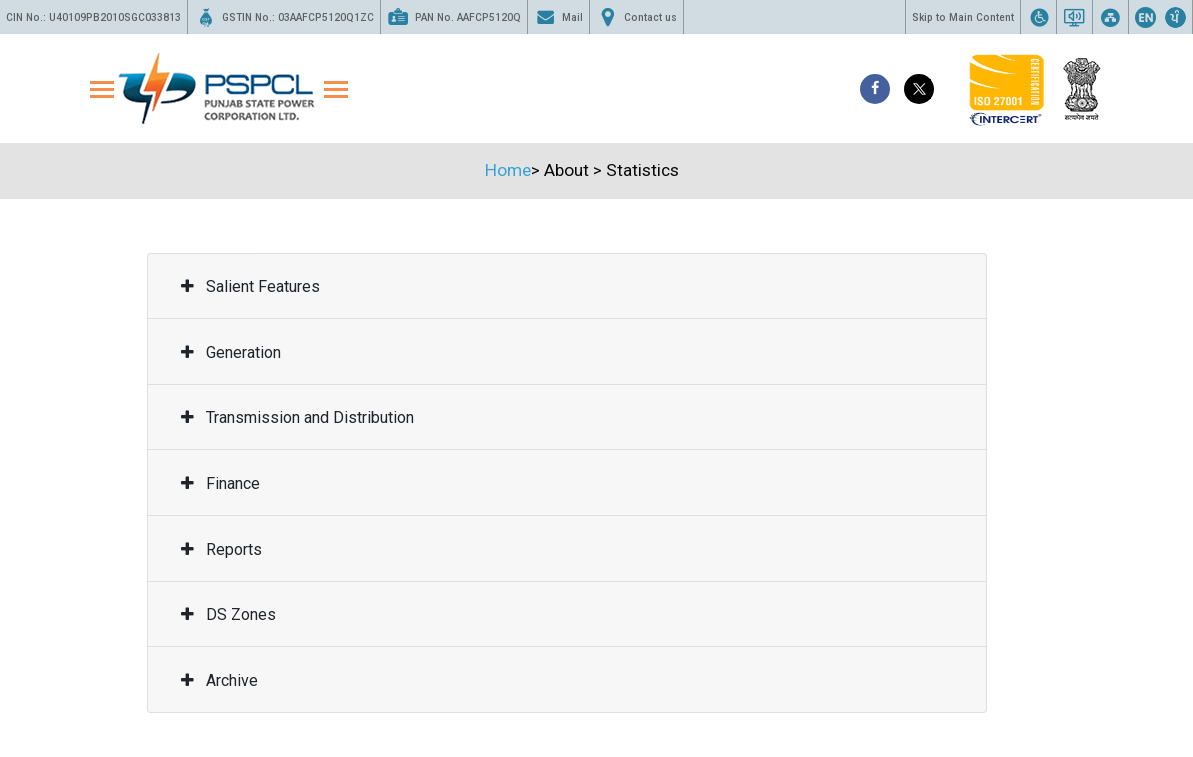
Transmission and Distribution (297, 417)
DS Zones (228, 614)
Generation (231, 352)
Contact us (636, 17)
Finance (220, 483)
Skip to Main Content (963, 17)
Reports (221, 549)
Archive (219, 680)
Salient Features (250, 286)
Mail (558, 17)
